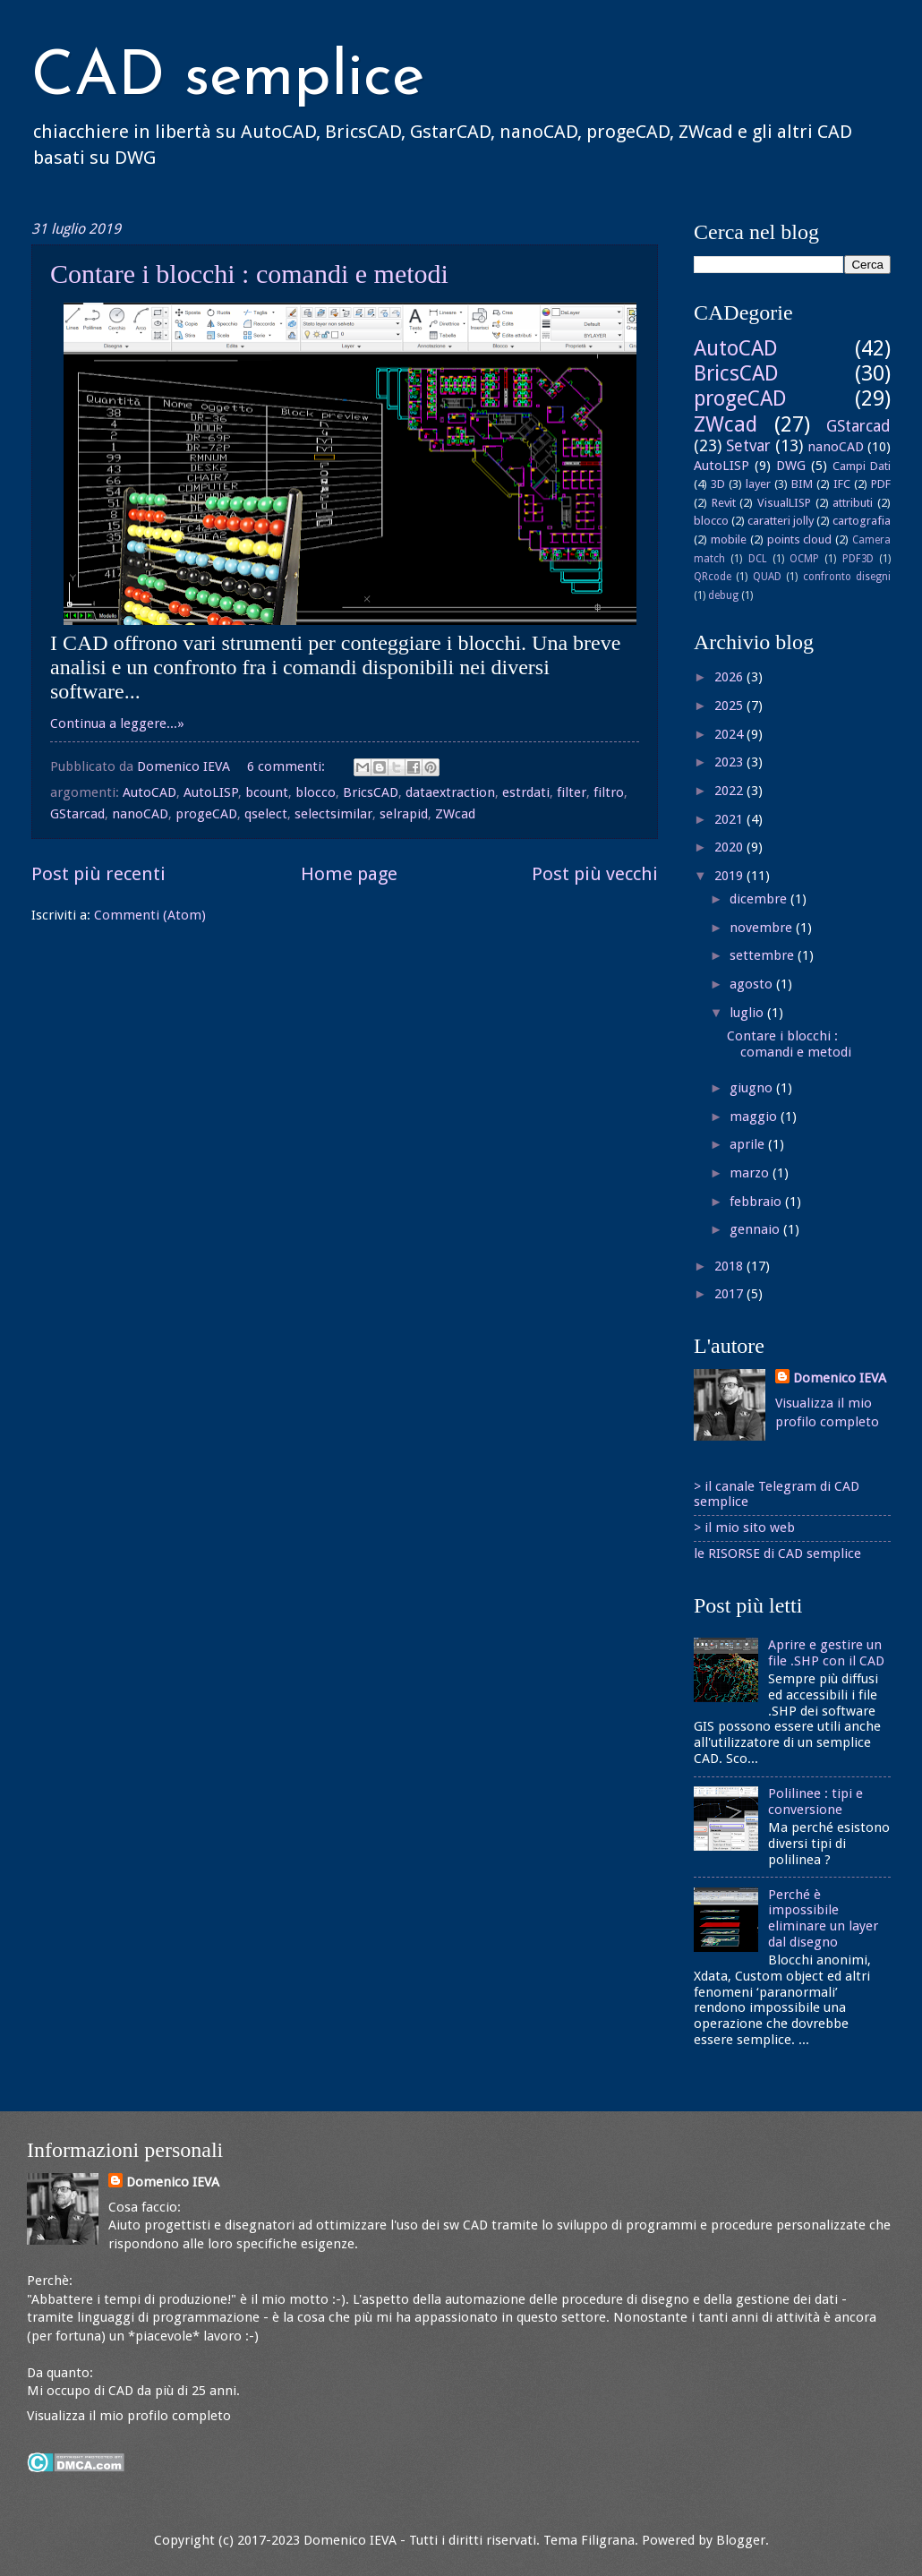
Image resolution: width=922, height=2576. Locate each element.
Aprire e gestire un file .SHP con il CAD (826, 1653)
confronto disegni (847, 576)
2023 (730, 762)
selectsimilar (333, 814)
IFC (841, 484)
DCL (757, 558)
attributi (852, 502)
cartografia (861, 520)
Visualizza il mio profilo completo (129, 2416)
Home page (349, 874)
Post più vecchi (595, 874)
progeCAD (206, 814)
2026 (730, 677)
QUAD (767, 576)
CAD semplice (227, 78)
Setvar (748, 446)
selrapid (404, 814)
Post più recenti (98, 874)
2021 (730, 819)
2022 (730, 791)
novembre (763, 928)
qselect (265, 814)
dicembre (760, 899)
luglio (748, 1013)
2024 (730, 734)
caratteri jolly (780, 520)
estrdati (526, 792)
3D (718, 484)
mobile (729, 539)
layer (758, 484)
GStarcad (77, 814)
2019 (730, 876)
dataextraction (450, 792)
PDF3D (858, 558)
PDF (881, 484)
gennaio (756, 1229)
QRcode (712, 576)
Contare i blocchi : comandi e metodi (249, 273)
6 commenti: (288, 766)
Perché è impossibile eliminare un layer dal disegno (823, 1918)
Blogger (740, 2540)
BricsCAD (370, 792)
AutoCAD (149, 792)
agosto (753, 984)
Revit (724, 502)
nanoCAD (140, 814)
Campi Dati (861, 466)
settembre (764, 955)
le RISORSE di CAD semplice (777, 1553)
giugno (753, 1088)
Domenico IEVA (839, 1378)
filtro (608, 792)
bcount (266, 792)
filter (571, 792)
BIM (802, 484)
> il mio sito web (744, 1527)
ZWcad (455, 814)
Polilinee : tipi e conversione (815, 1801)
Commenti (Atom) (150, 915)
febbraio (757, 1202)
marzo (751, 1173)
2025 (730, 705)
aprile (749, 1144)
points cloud (799, 539)
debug (723, 595)
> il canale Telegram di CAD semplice (776, 1494)
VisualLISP (784, 502)
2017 (730, 1294)
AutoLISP (211, 792)
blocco (315, 792)
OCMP (804, 558)
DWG (791, 466)
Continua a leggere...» (117, 723)
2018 (730, 1266)
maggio (755, 1116)
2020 (730, 847)
